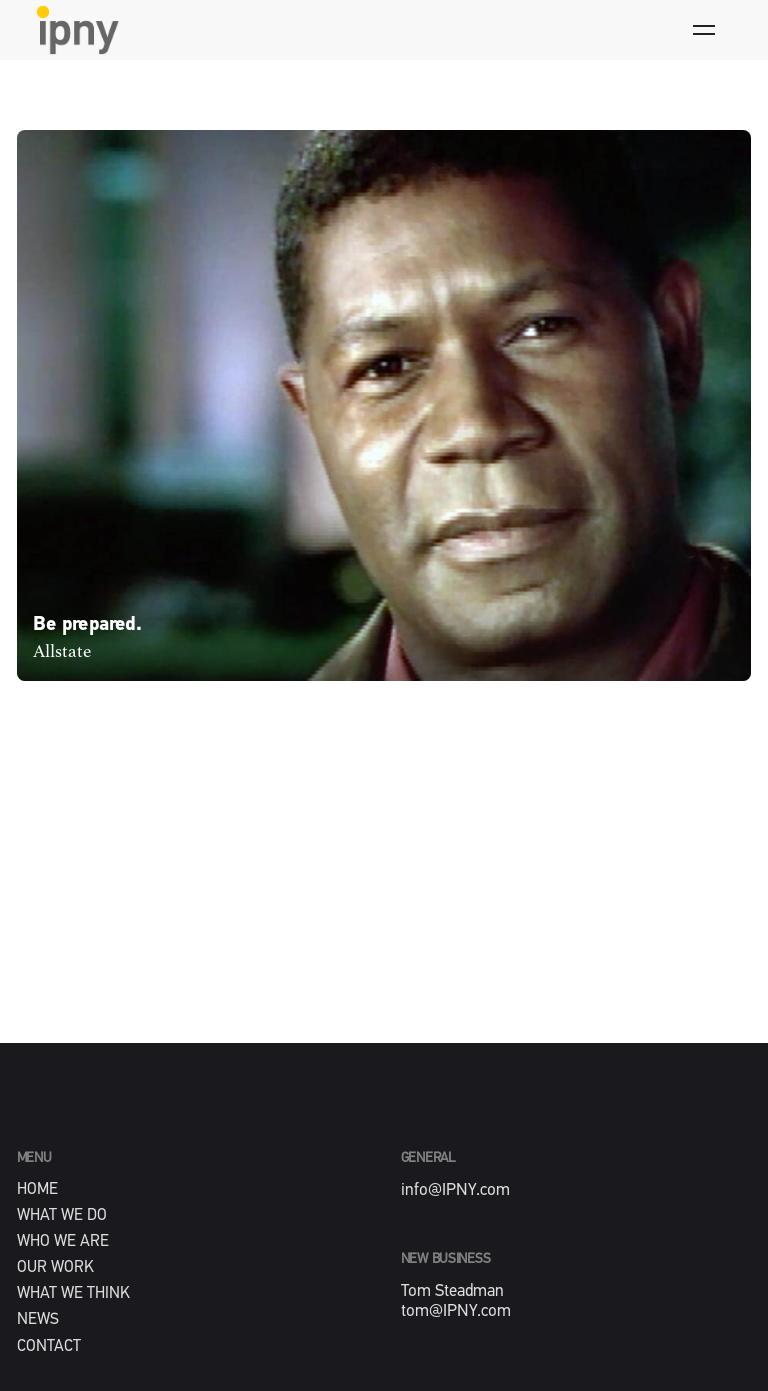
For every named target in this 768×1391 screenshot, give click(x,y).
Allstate (62, 652)
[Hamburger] (704, 30)
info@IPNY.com (455, 1190)
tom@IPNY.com (456, 1311)
